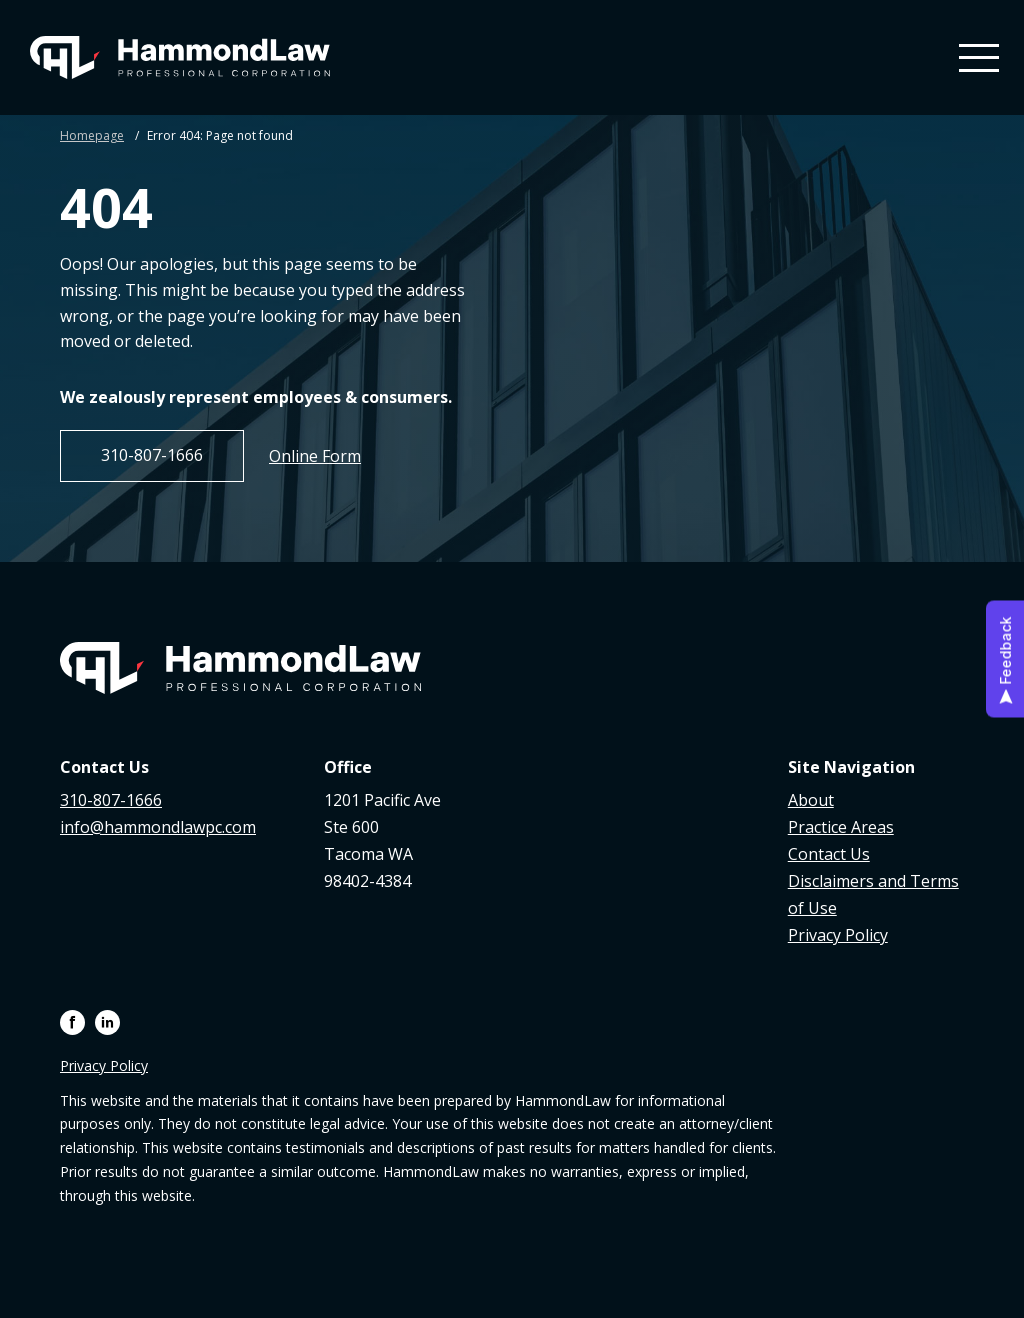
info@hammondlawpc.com (158, 827)
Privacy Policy (838, 935)
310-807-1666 (152, 455)
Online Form (315, 456)
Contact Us (829, 854)
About (811, 800)
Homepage (92, 135)
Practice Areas (841, 827)
